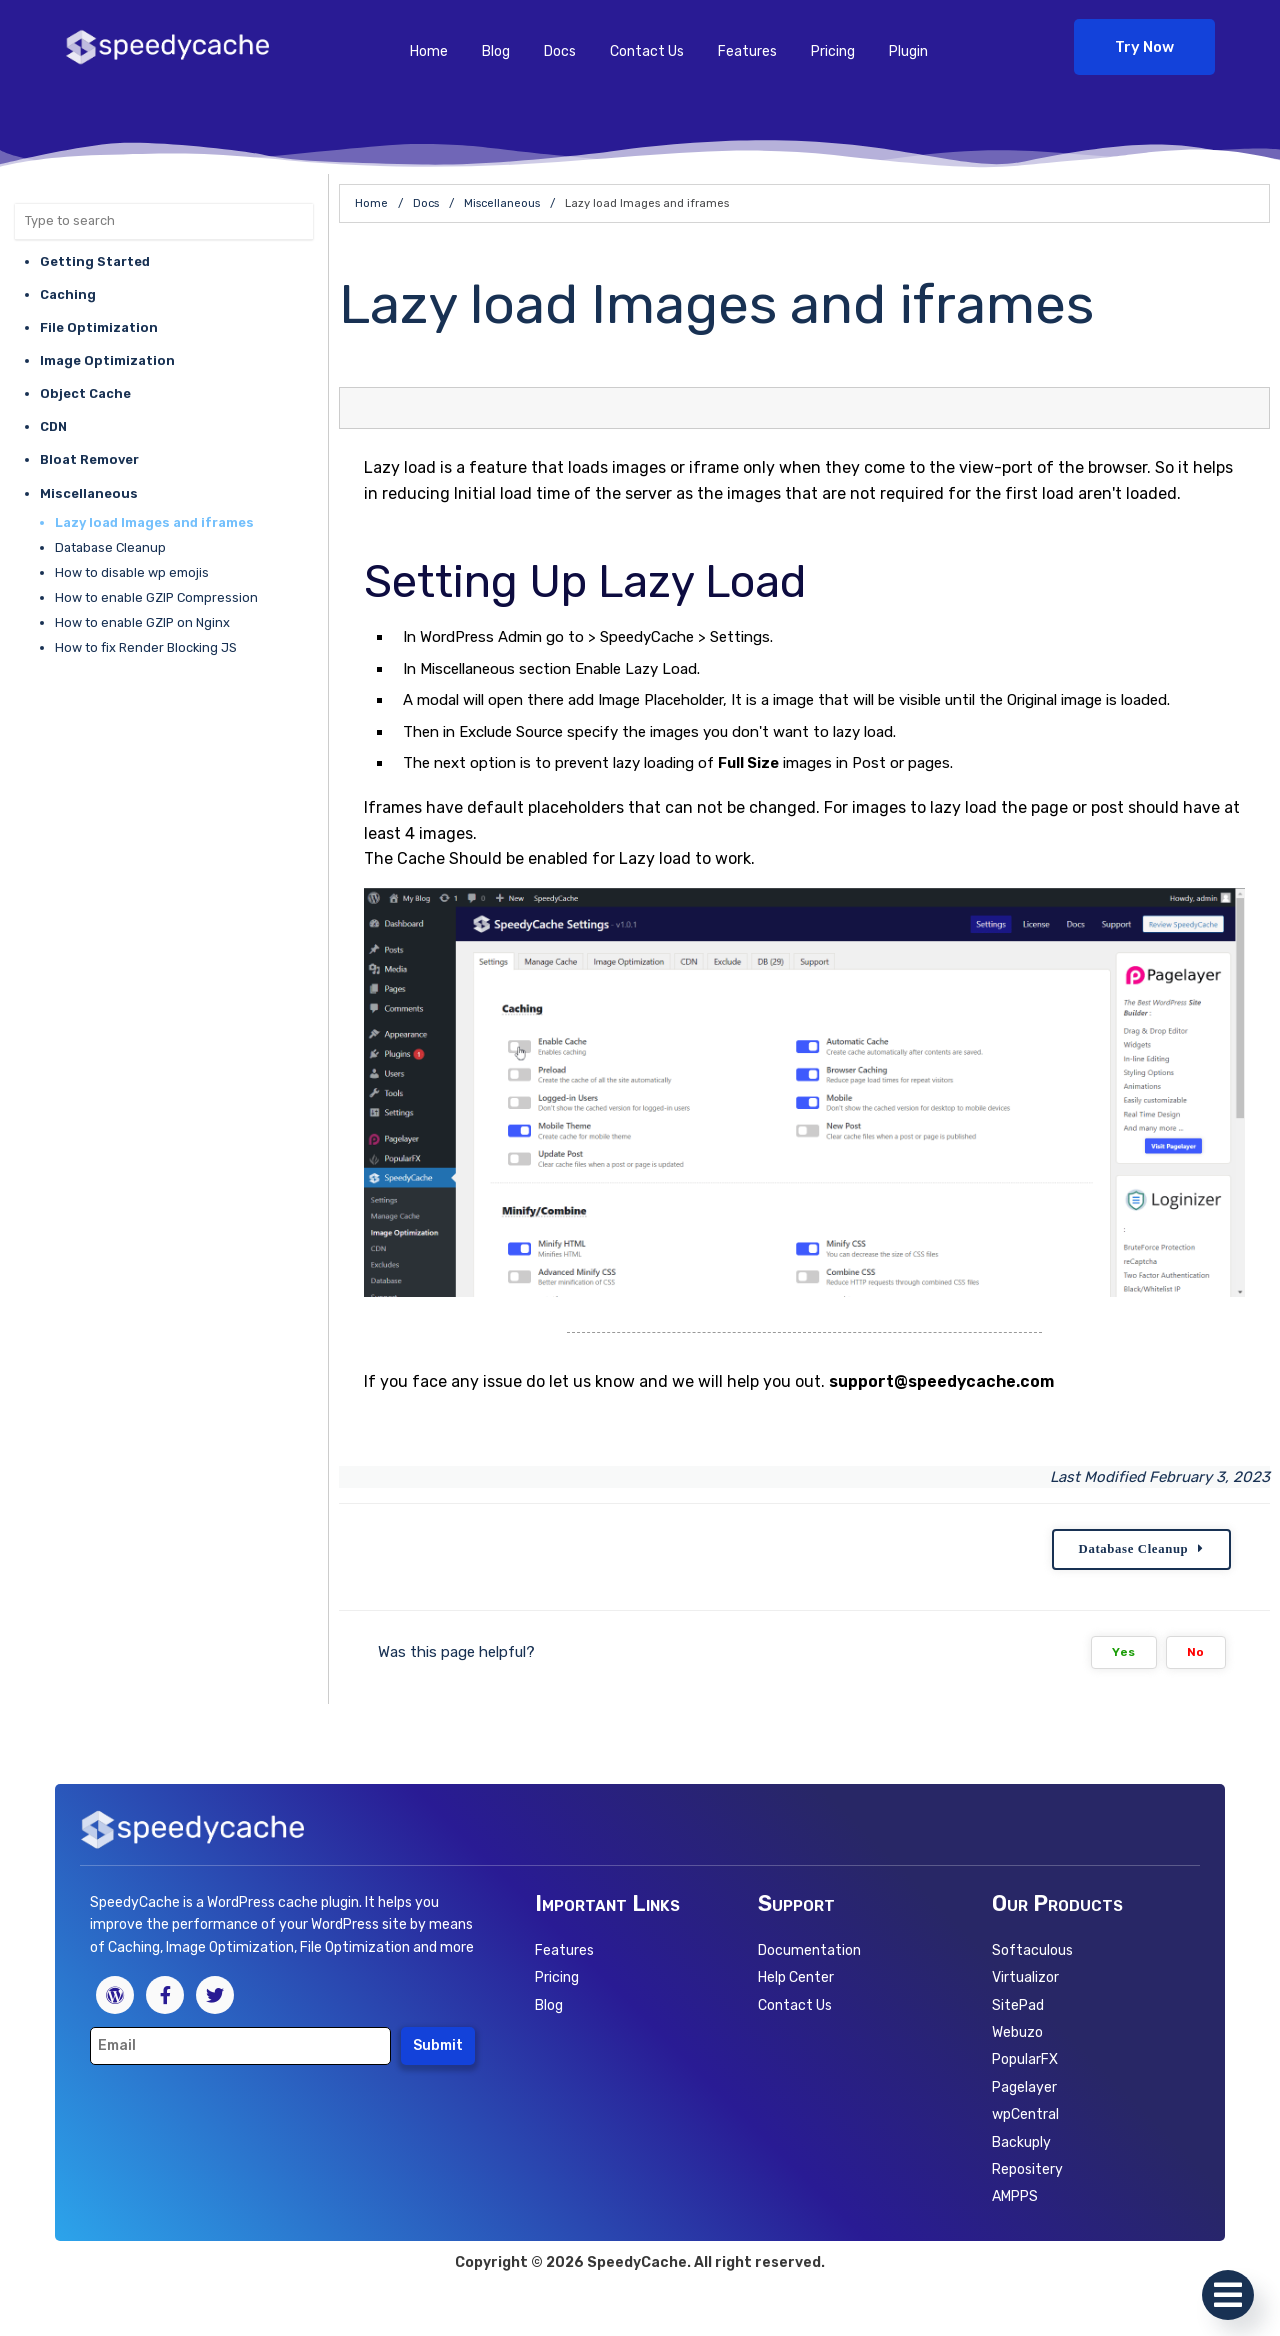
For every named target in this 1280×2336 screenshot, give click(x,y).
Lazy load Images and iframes (154, 522)
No (1196, 1652)
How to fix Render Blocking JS (146, 647)
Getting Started (95, 261)
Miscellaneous (89, 493)
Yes (1124, 1652)
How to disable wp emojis (132, 572)
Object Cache (85, 393)
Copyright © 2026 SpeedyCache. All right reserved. (640, 2263)
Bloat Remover (89, 459)
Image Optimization (107, 360)
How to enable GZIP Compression (156, 597)
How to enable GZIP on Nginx (142, 622)
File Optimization (99, 327)
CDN (53, 426)
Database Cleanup (110, 547)
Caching (68, 294)
